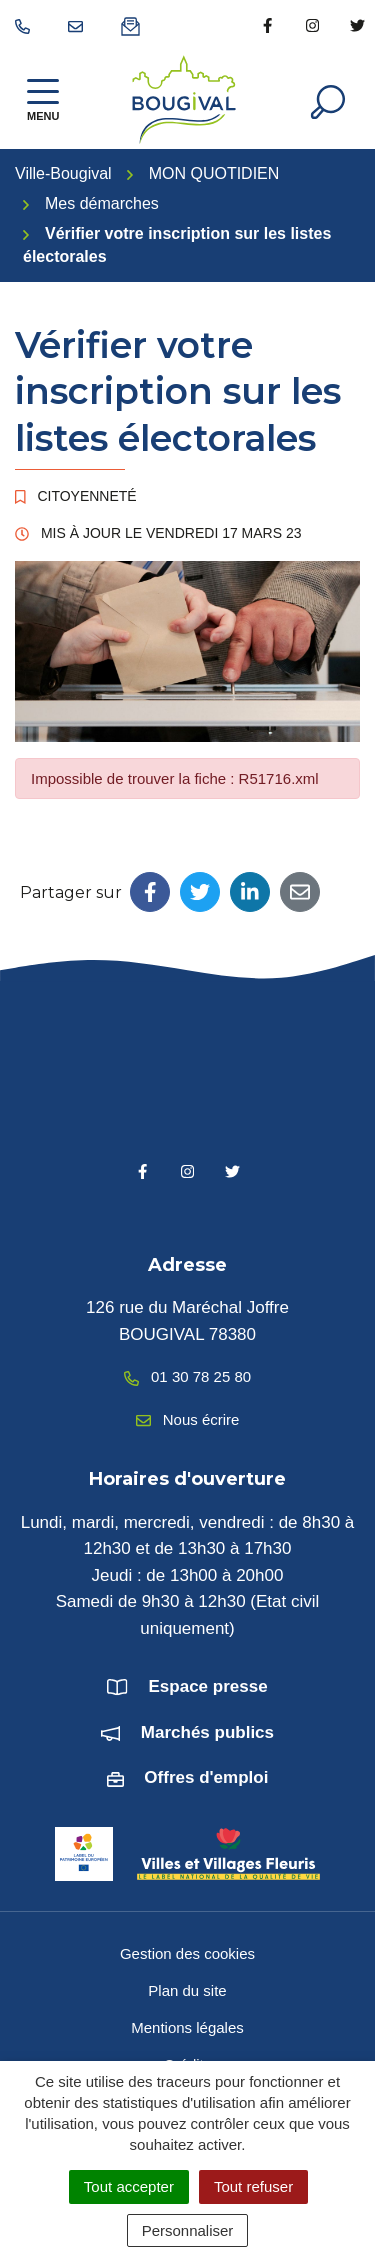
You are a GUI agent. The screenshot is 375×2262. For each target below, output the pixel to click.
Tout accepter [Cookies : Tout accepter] (129, 2186)
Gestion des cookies (187, 1953)
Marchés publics (207, 1732)
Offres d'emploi (206, 1777)
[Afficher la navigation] (43, 99)
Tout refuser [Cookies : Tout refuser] (253, 2186)
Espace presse (208, 1686)
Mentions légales (187, 2027)
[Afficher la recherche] (328, 100)
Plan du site (187, 1990)
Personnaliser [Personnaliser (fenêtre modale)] (188, 2230)
